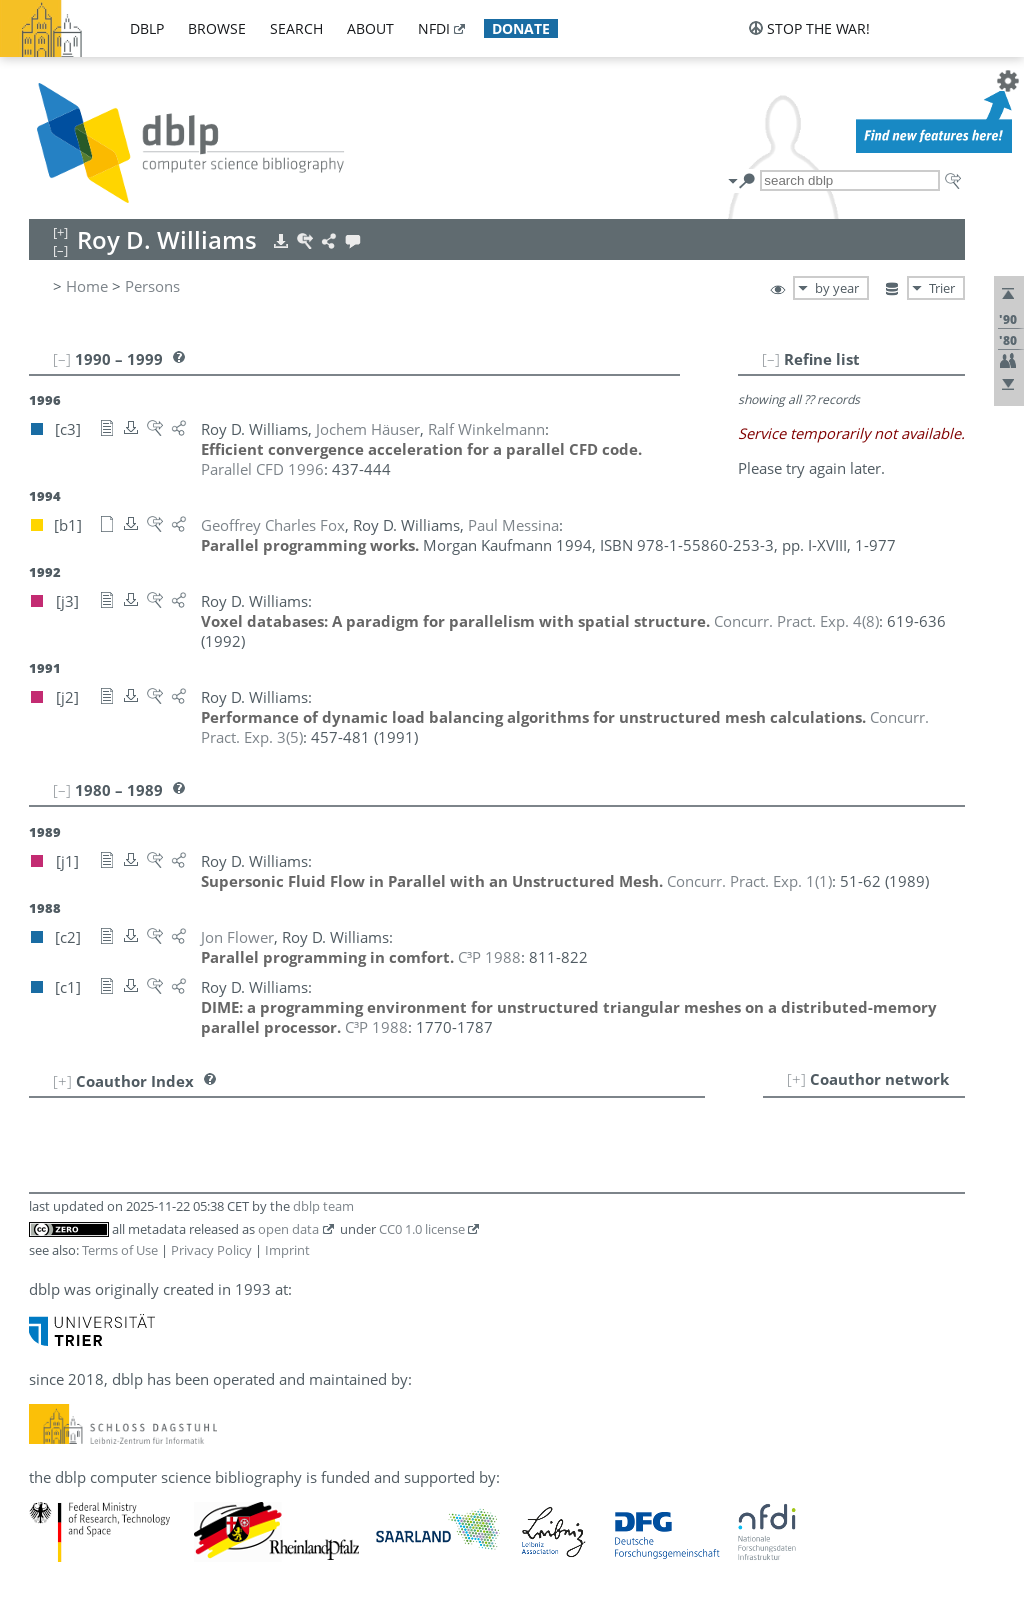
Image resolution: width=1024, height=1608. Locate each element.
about (370, 28)
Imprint (287, 1250)
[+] (796, 1079)
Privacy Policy (211, 1250)
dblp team (323, 1206)
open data (288, 1229)
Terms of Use (120, 1250)
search (296, 28)
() (796, 621)
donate (521, 28)
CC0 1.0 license (422, 1229)
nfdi (434, 28)
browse (217, 28)
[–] (771, 359)
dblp (147, 28)
